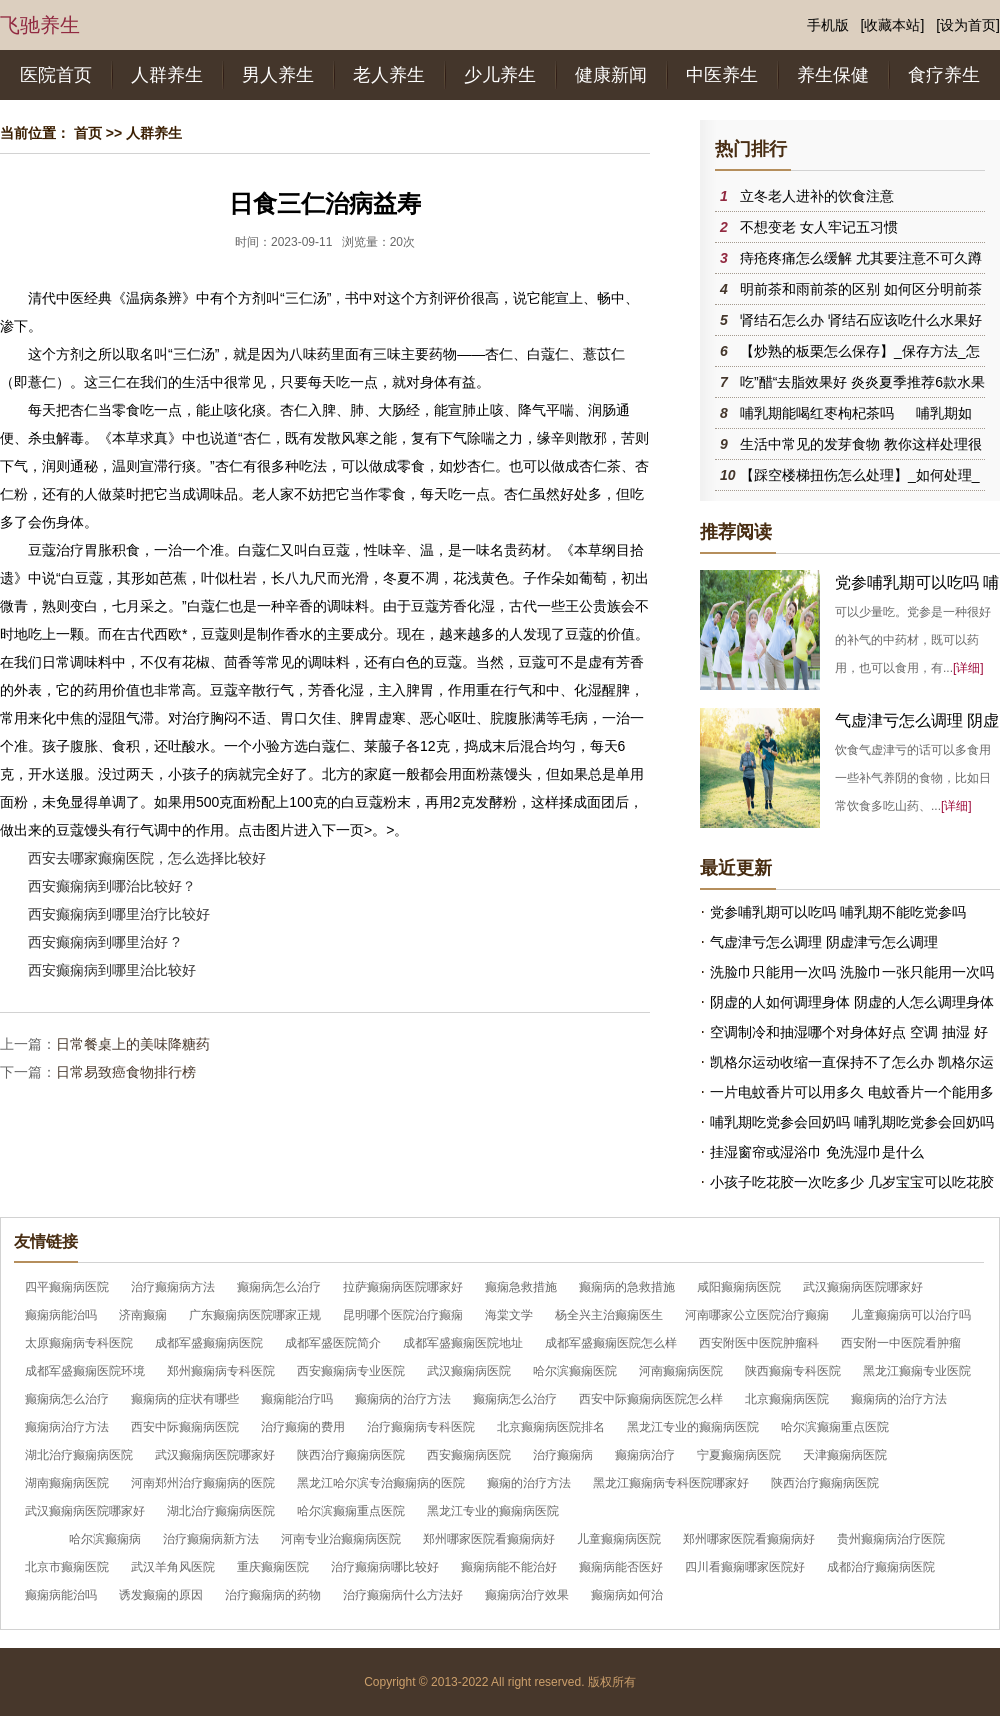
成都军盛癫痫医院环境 (85, 1371)
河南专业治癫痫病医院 (341, 1539)
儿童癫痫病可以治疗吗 (911, 1315)
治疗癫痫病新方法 (211, 1539)
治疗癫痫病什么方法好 (403, 1595)
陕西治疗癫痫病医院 (351, 1455)
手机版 (828, 25)
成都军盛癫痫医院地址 (463, 1343)
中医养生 (722, 75)
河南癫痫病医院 (681, 1371)
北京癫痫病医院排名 (551, 1427)
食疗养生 (944, 75)
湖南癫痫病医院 (67, 1483)
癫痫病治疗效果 (527, 1595)
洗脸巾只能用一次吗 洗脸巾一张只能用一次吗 (852, 972)
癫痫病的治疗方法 (403, 1399)
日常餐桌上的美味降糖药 (133, 1044)
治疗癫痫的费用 (303, 1427)
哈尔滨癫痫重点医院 (835, 1427)
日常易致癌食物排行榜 (126, 1072)
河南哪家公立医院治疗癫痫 (757, 1315)
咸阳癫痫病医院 (739, 1287)
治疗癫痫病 (563, 1455)
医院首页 (56, 75)
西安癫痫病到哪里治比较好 (112, 970)
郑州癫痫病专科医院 (221, 1371)
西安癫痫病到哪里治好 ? (104, 942)
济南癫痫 (143, 1315)
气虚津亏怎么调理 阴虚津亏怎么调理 (824, 942)
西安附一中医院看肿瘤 (901, 1343)
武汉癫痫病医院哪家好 (863, 1287)
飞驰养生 (40, 25)
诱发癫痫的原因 (161, 1595)
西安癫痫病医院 (469, 1455)
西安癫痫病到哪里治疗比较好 (119, 914)
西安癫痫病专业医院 (351, 1371)
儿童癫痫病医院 (619, 1539)
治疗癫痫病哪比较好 (385, 1567)
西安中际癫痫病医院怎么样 (651, 1399)
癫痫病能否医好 (621, 1567)
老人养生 (389, 75)
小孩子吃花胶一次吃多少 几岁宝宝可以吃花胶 (852, 1182)
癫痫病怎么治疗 (279, 1287)
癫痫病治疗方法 (67, 1427)
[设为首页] (968, 25)
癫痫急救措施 (521, 1287)
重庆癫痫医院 (273, 1567)
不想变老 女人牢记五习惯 (819, 227)
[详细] (968, 668)
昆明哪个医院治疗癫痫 (403, 1315)
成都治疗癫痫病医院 (881, 1567)
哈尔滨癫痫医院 (575, 1371)
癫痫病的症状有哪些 (185, 1399)
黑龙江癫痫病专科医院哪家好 (671, 1483)
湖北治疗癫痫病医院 (79, 1455)
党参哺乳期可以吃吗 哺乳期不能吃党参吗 (838, 912)
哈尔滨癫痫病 (105, 1539)
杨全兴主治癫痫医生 (609, 1315)
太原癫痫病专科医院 (79, 1343)
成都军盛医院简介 (333, 1343)
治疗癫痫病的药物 (273, 1595)
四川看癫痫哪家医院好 (745, 1567)
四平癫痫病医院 (67, 1287)
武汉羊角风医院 (173, 1567)
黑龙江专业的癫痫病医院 (693, 1427)
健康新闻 (611, 75)
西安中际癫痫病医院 (185, 1427)
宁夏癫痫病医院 (739, 1455)
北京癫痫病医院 (787, 1399)
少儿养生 (500, 75)
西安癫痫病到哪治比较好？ (112, 886)
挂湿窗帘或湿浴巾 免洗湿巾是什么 (817, 1152)
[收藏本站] (893, 25)
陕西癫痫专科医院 (793, 1371)
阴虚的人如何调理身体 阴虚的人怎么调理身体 (852, 1002)
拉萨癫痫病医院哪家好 (403, 1287)
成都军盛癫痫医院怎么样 (611, 1343)
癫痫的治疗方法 (529, 1483)
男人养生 (278, 75)
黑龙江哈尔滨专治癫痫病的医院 (381, 1483)
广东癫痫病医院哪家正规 (255, 1315)
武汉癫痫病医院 (469, 1371)
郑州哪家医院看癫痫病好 (489, 1539)
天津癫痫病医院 (845, 1455)
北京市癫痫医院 (67, 1567)
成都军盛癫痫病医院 (209, 1343)
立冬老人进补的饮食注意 (817, 196)
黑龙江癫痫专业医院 (917, 1371)
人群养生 (167, 75)
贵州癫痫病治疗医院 (891, 1539)
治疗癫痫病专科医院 (421, 1427)
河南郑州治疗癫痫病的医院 (203, 1483)
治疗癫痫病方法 (173, 1287)
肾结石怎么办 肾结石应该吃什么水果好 (861, 320)
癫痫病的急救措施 (627, 1287)
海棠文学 (509, 1315)
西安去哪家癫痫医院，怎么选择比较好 (147, 858)
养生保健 (833, 75)
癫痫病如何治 (627, 1595)
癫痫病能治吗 (61, 1315)
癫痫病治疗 (645, 1455)
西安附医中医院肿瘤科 (759, 1343)
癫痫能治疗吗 (297, 1399)
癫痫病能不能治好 (509, 1567)
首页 (88, 133)
